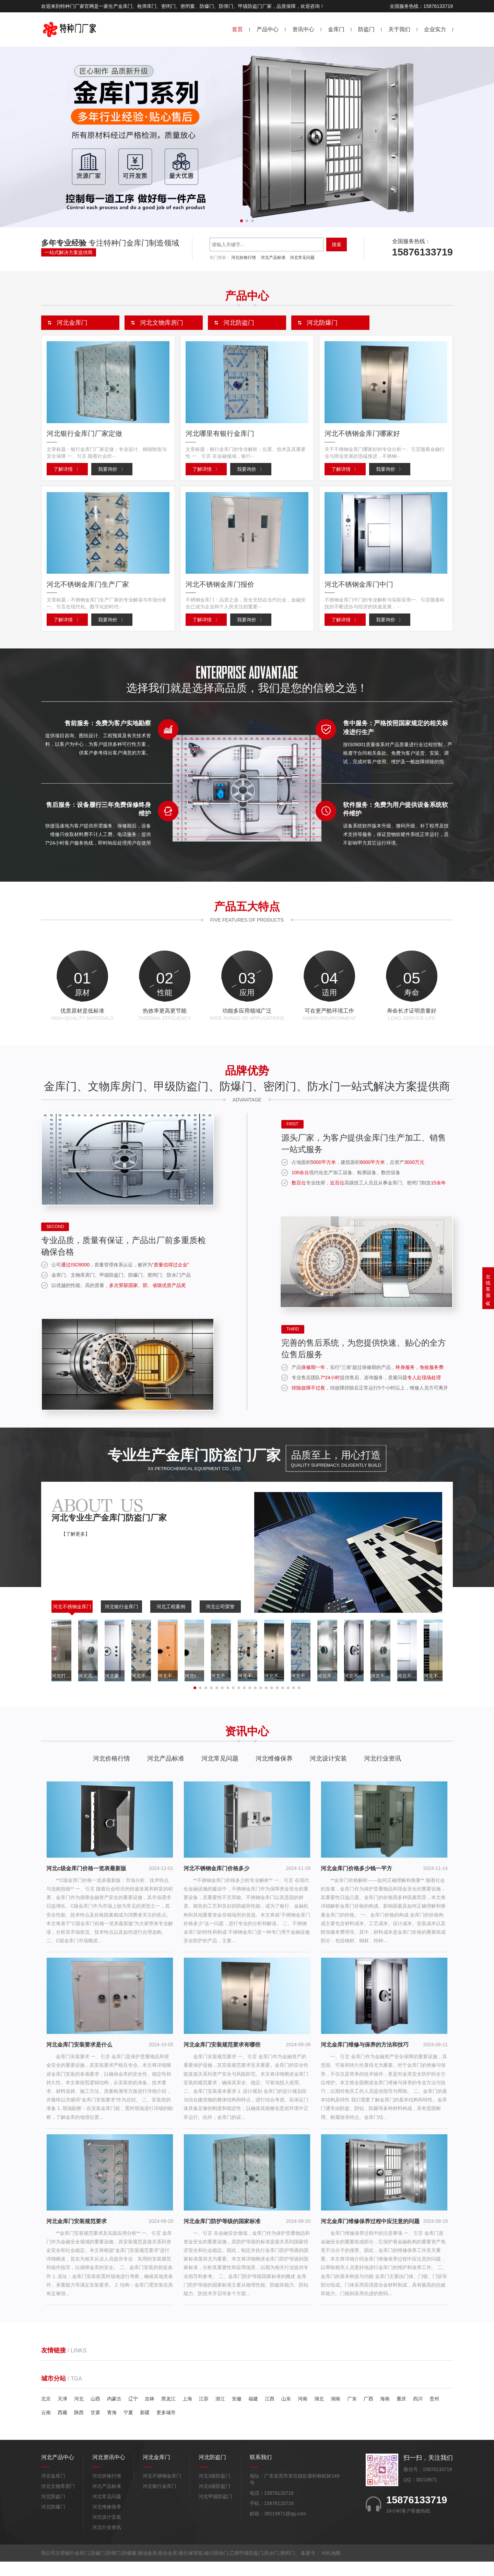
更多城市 (166, 2427)
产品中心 (268, 29)
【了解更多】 (75, 1548)
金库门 (336, 29)
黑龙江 (168, 2413)
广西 (368, 2413)
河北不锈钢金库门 (72, 1621)
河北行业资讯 (382, 1772)
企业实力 (435, 29)
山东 (286, 2413)
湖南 (335, 2413)
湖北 (319, 2413)
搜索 (336, 244)
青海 (112, 2427)
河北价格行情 (243, 257)
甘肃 (95, 2427)
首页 (237, 29)
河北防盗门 (53, 2511)
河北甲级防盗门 (215, 2511)
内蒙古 (114, 2413)
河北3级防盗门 (214, 2490)
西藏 (62, 2427)
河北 (79, 2413)
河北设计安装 (328, 1772)
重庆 (401, 2413)
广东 (352, 2413)
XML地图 (331, 2567)
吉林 (149, 2413)
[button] (241, 220)
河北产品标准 (273, 257)
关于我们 (399, 29)
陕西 (79, 2427)
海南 (385, 2413)
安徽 (237, 2413)
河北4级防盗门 (214, 2500)
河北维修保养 (274, 1772)
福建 (253, 2413)
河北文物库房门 (58, 2500)
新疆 (145, 2427)
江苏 (204, 2413)
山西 (95, 2413)
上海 (187, 2413)
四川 (418, 2413)
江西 (269, 2413)
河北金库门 (53, 2490)
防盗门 (366, 29)
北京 (46, 2413)
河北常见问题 (302, 257)
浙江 (220, 2413)
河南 (302, 2413)
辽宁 (133, 2413)
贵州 (434, 2413)
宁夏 (128, 2427)
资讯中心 (303, 29)
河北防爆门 (53, 2521)
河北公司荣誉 (220, 1621)
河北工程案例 (170, 1621)
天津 (62, 2413)
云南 (46, 2427)
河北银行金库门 (121, 1621)
